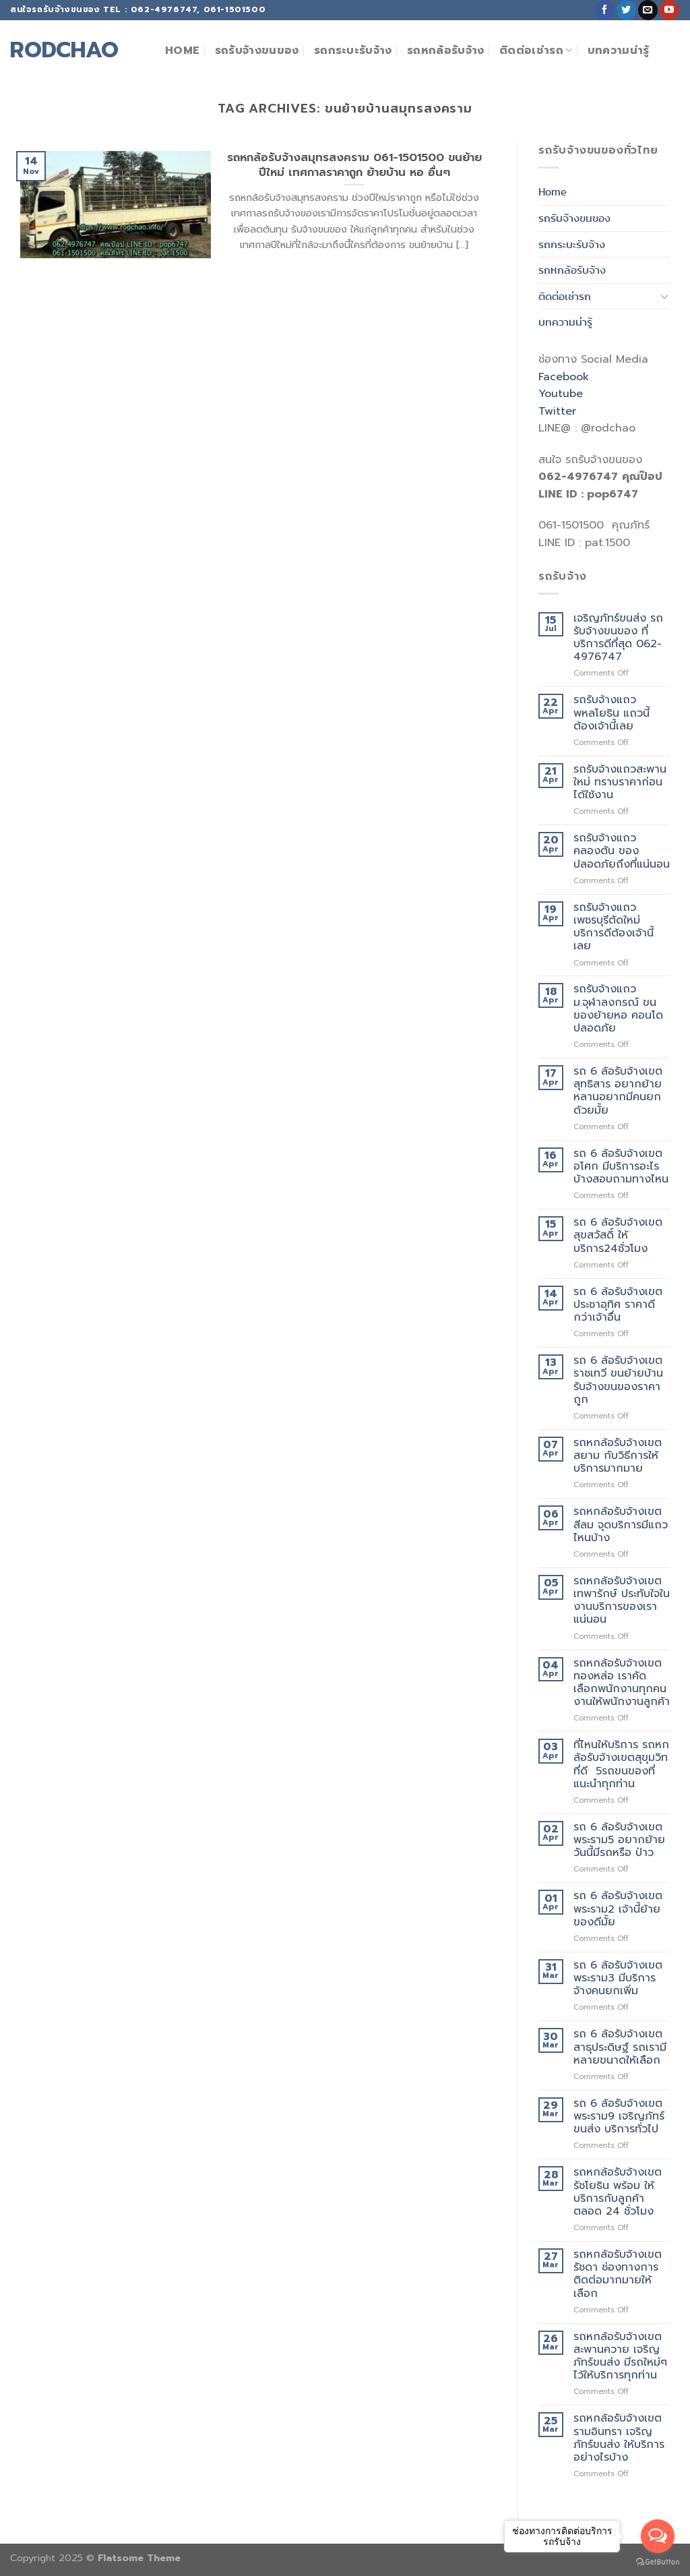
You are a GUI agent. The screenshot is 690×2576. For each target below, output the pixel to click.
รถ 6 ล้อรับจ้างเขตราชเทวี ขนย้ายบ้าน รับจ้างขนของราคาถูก (618, 1380)
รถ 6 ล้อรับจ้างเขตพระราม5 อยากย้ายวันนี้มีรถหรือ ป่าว (619, 1840)
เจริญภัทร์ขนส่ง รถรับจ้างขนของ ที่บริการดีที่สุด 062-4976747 (618, 638)
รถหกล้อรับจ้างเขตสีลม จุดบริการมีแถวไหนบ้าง (620, 1525)
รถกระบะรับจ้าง (353, 50)
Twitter (557, 411)
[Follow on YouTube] (669, 10)
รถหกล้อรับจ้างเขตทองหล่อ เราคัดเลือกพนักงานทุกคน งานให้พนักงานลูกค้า (621, 1683)
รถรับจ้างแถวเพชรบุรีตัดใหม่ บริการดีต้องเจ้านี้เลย (613, 927)
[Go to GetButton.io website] (657, 2562)
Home (182, 50)
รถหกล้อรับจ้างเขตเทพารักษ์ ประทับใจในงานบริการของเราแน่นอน (621, 1601)
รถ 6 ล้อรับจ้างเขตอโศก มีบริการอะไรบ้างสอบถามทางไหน (620, 1167)
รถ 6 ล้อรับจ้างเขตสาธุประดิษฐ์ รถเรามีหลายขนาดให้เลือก (619, 2047)
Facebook (563, 377)
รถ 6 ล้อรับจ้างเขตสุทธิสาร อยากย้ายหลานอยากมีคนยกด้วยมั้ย (617, 1091)
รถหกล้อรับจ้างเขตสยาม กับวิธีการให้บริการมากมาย (617, 1456)
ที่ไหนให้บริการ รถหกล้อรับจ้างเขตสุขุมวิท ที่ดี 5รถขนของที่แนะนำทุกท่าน (621, 1765)
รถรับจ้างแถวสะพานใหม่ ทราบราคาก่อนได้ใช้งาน (619, 782)
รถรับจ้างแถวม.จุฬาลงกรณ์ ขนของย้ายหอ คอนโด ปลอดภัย (618, 1009)
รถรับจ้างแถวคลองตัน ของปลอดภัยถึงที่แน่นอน (621, 851)
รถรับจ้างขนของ (257, 50)
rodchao (64, 50)
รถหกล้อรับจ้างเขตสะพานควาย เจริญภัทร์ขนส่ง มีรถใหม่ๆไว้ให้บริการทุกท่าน (620, 2357)
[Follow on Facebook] (605, 10)
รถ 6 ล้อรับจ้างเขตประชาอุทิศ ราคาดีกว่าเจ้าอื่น (617, 1305)
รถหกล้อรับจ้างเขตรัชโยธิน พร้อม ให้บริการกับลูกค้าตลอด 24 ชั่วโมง (617, 2192)
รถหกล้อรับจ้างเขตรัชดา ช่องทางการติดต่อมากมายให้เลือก (617, 2274)
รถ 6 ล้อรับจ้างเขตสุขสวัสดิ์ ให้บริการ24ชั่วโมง (617, 1235)
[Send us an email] (648, 10)
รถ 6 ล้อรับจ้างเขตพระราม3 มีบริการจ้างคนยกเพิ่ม (617, 1978)
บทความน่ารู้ (619, 50)
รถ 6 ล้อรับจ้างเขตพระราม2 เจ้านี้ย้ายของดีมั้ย (617, 1909)
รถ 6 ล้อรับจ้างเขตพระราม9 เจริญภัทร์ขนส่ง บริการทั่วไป (618, 2116)
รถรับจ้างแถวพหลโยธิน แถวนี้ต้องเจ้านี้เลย (611, 713)
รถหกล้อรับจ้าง (445, 50)
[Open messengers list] (658, 2536)
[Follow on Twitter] (626, 10)
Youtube (560, 394)
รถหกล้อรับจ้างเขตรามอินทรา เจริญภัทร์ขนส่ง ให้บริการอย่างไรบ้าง (618, 2438)
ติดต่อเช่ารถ (535, 50)
